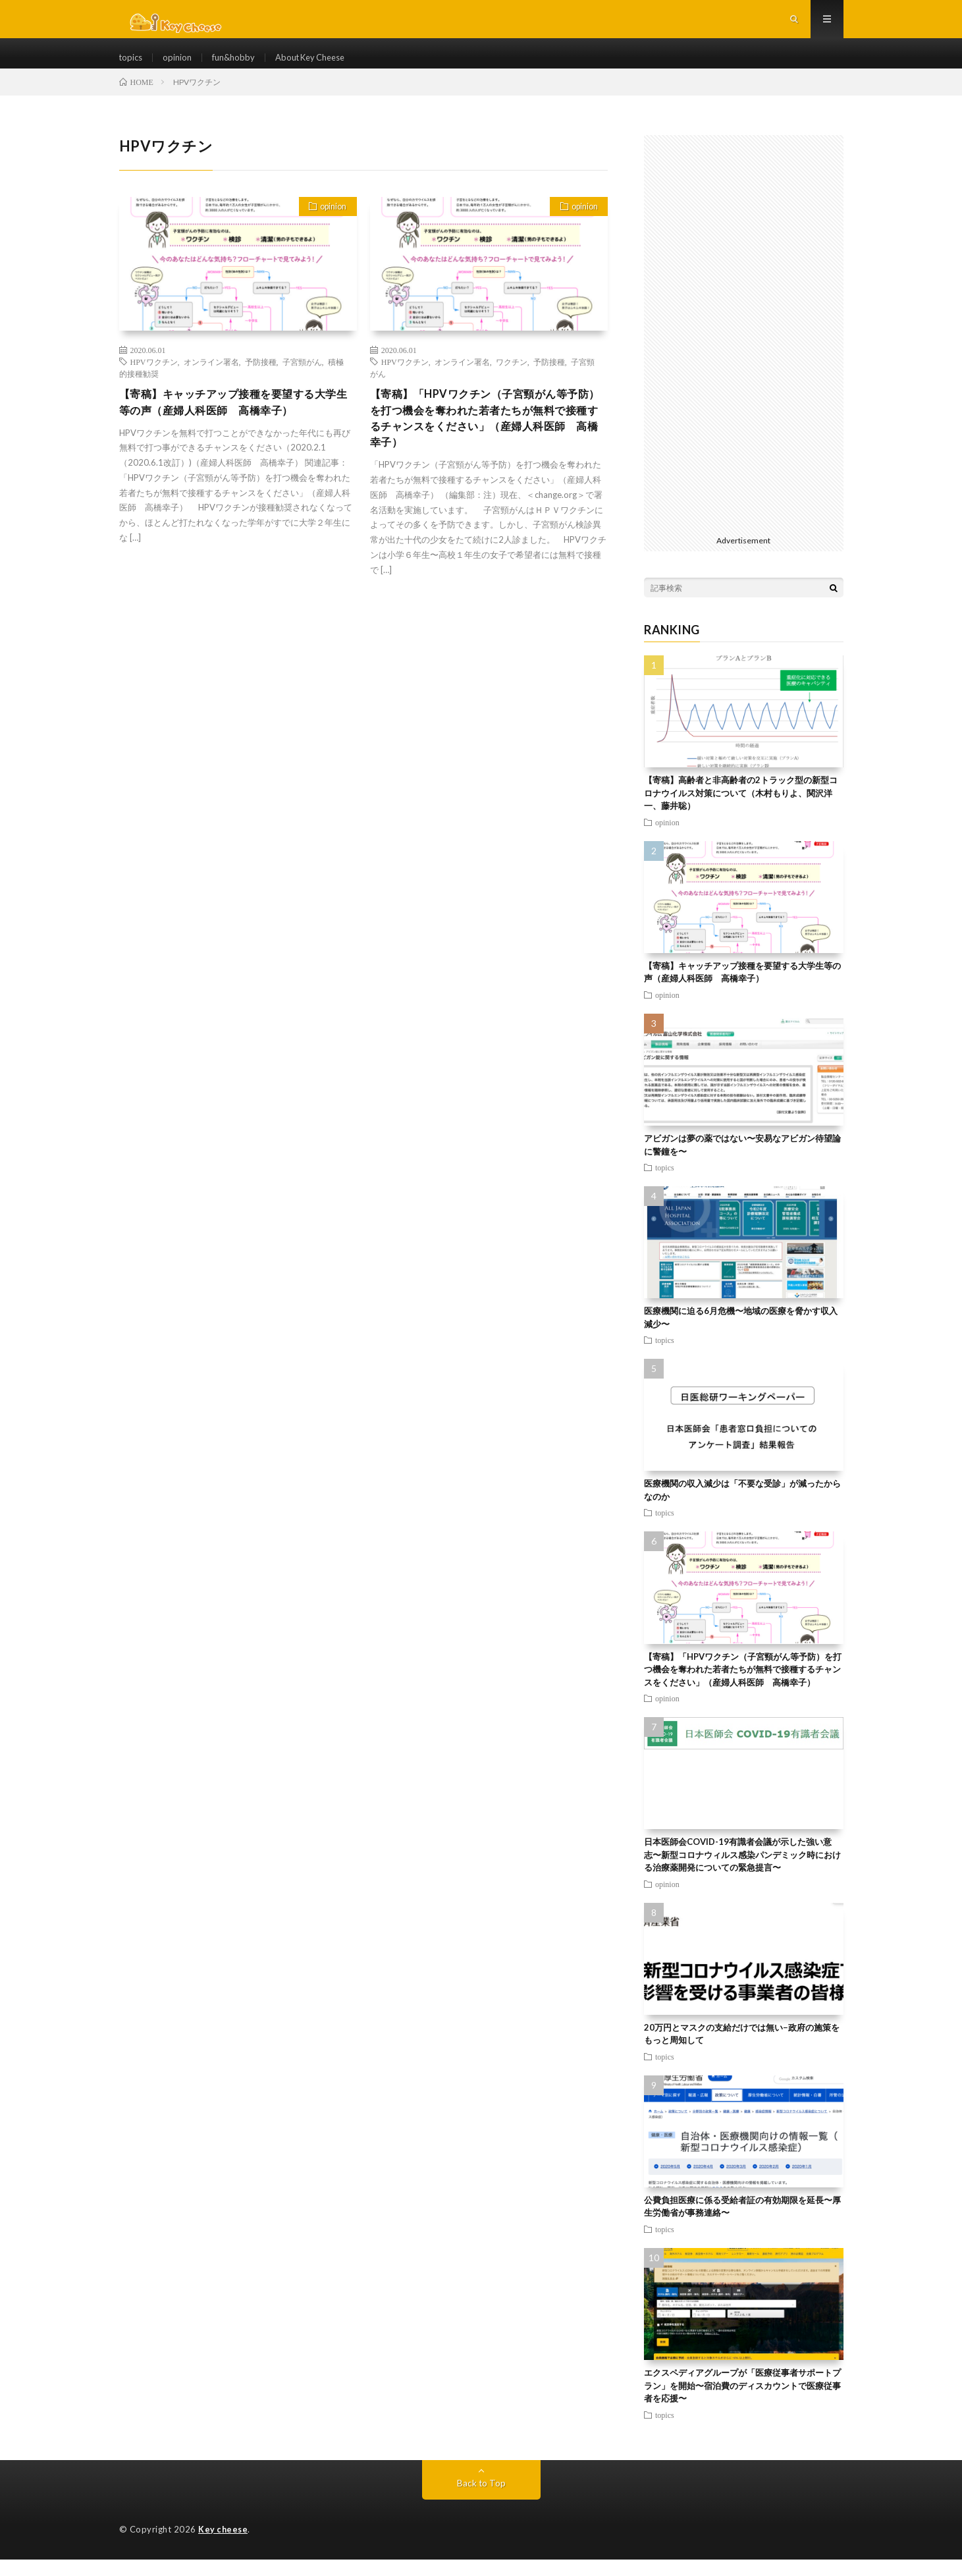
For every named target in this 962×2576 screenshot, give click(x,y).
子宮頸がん (302, 379)
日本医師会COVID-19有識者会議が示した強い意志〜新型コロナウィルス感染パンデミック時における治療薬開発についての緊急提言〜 (742, 1871)
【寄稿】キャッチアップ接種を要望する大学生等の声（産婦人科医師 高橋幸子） (235, 420)
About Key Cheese (321, 65)
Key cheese (224, 2546)
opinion (180, 65)
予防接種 (261, 379)
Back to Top (481, 2500)
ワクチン (511, 379)
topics (132, 65)
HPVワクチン (154, 379)
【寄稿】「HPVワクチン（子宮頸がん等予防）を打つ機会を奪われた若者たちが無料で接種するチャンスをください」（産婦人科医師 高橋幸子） (486, 438)
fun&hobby (239, 65)
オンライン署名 (211, 379)
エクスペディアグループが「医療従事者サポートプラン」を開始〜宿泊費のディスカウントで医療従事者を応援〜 (742, 2402)
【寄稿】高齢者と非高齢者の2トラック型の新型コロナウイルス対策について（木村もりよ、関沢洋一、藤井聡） (741, 810)
